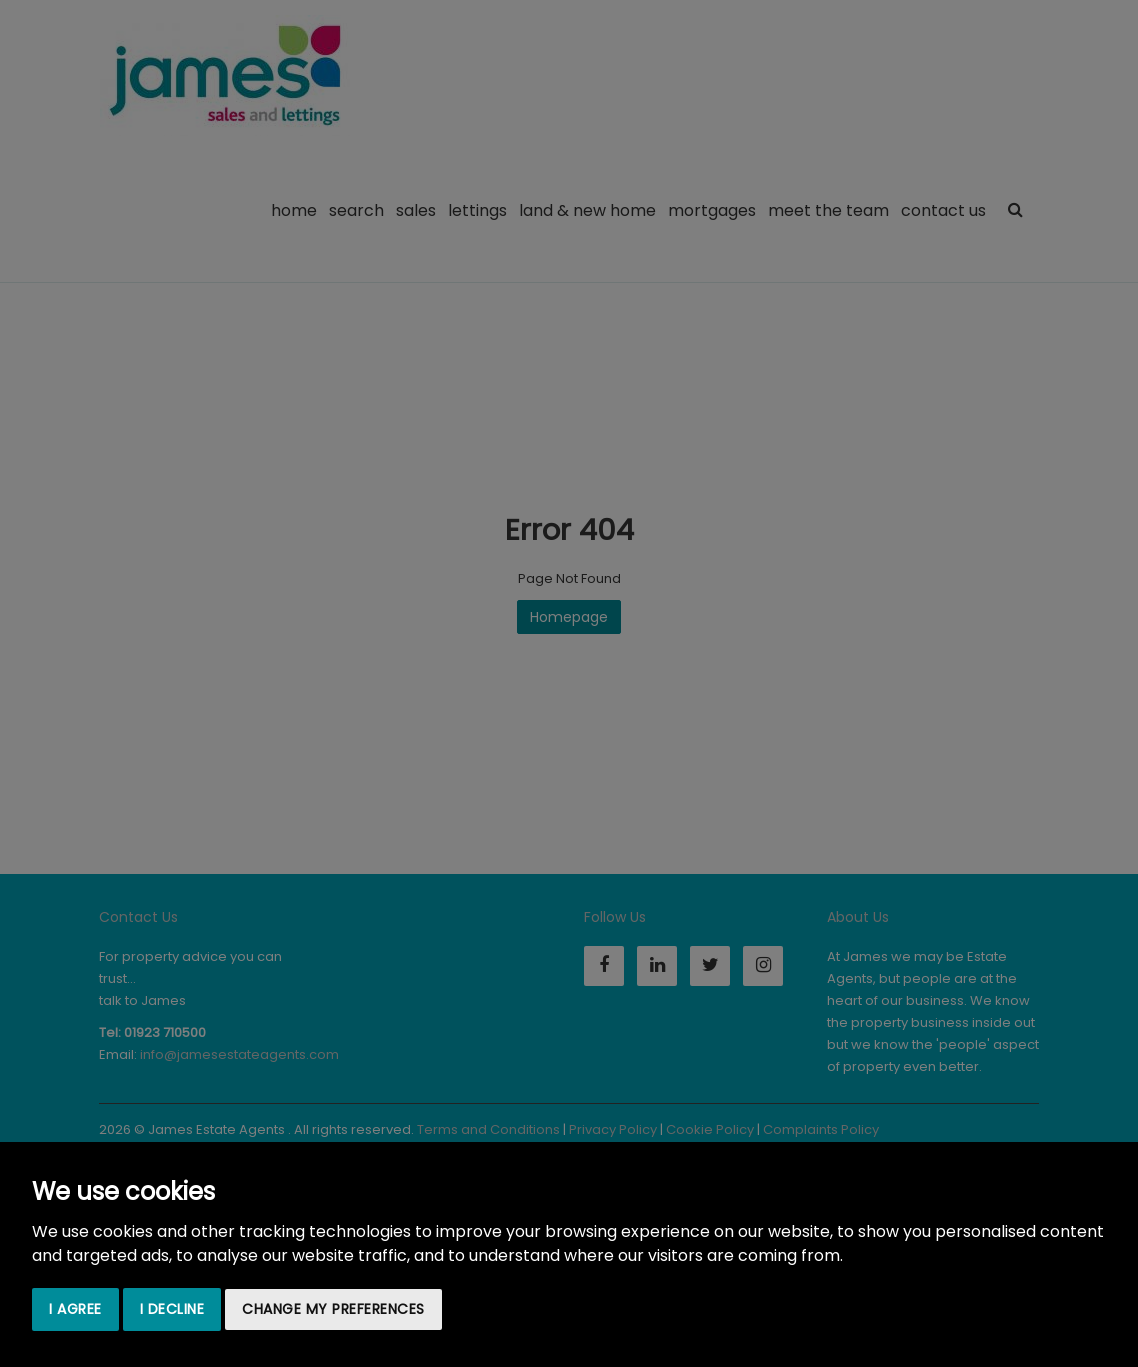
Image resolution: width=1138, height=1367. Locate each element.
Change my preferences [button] (333, 1309)
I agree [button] (75, 1309)
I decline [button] (172, 1309)
